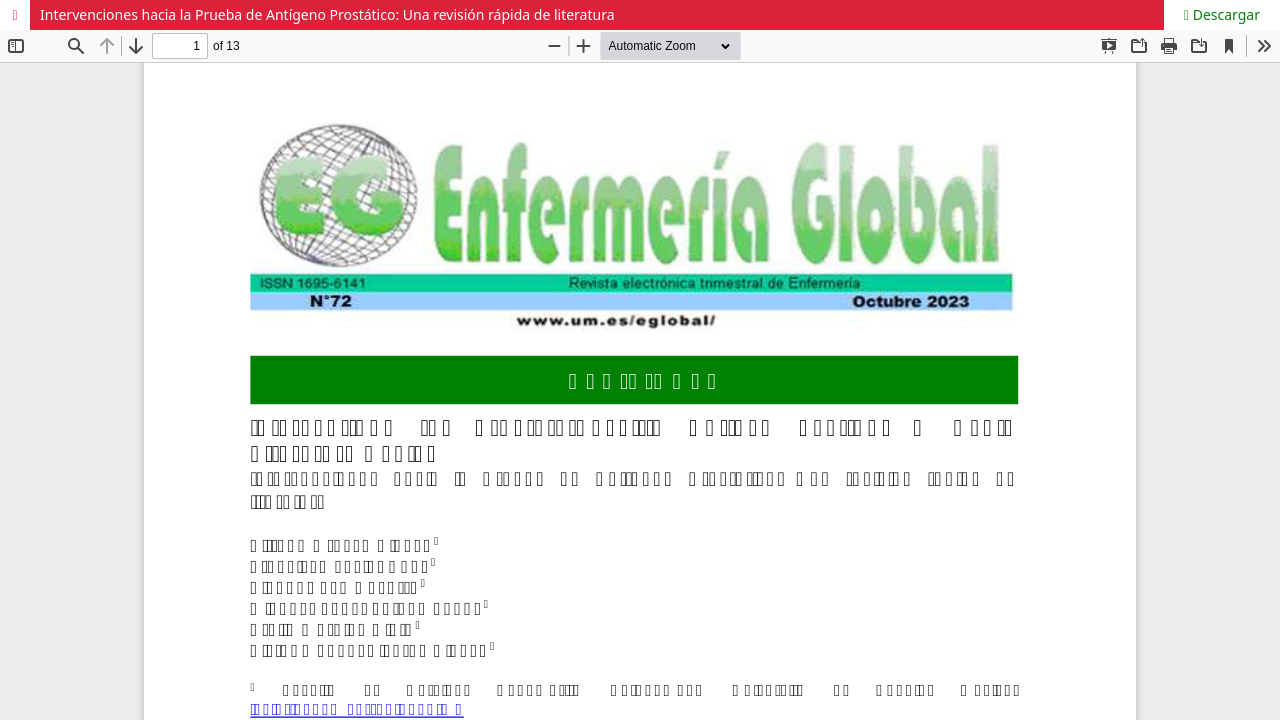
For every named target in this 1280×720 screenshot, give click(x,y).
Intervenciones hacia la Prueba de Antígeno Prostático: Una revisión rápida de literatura (327, 14)
